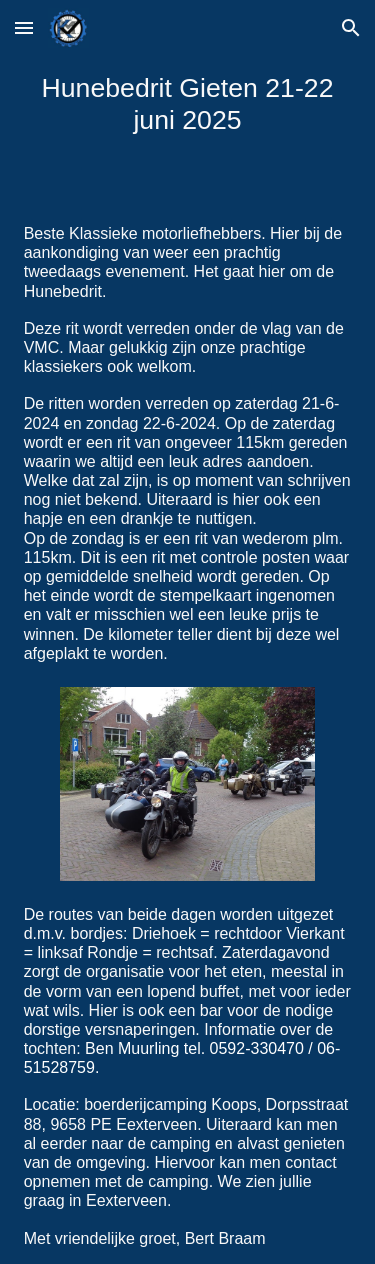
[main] (188, 104)
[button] (24, 27)
